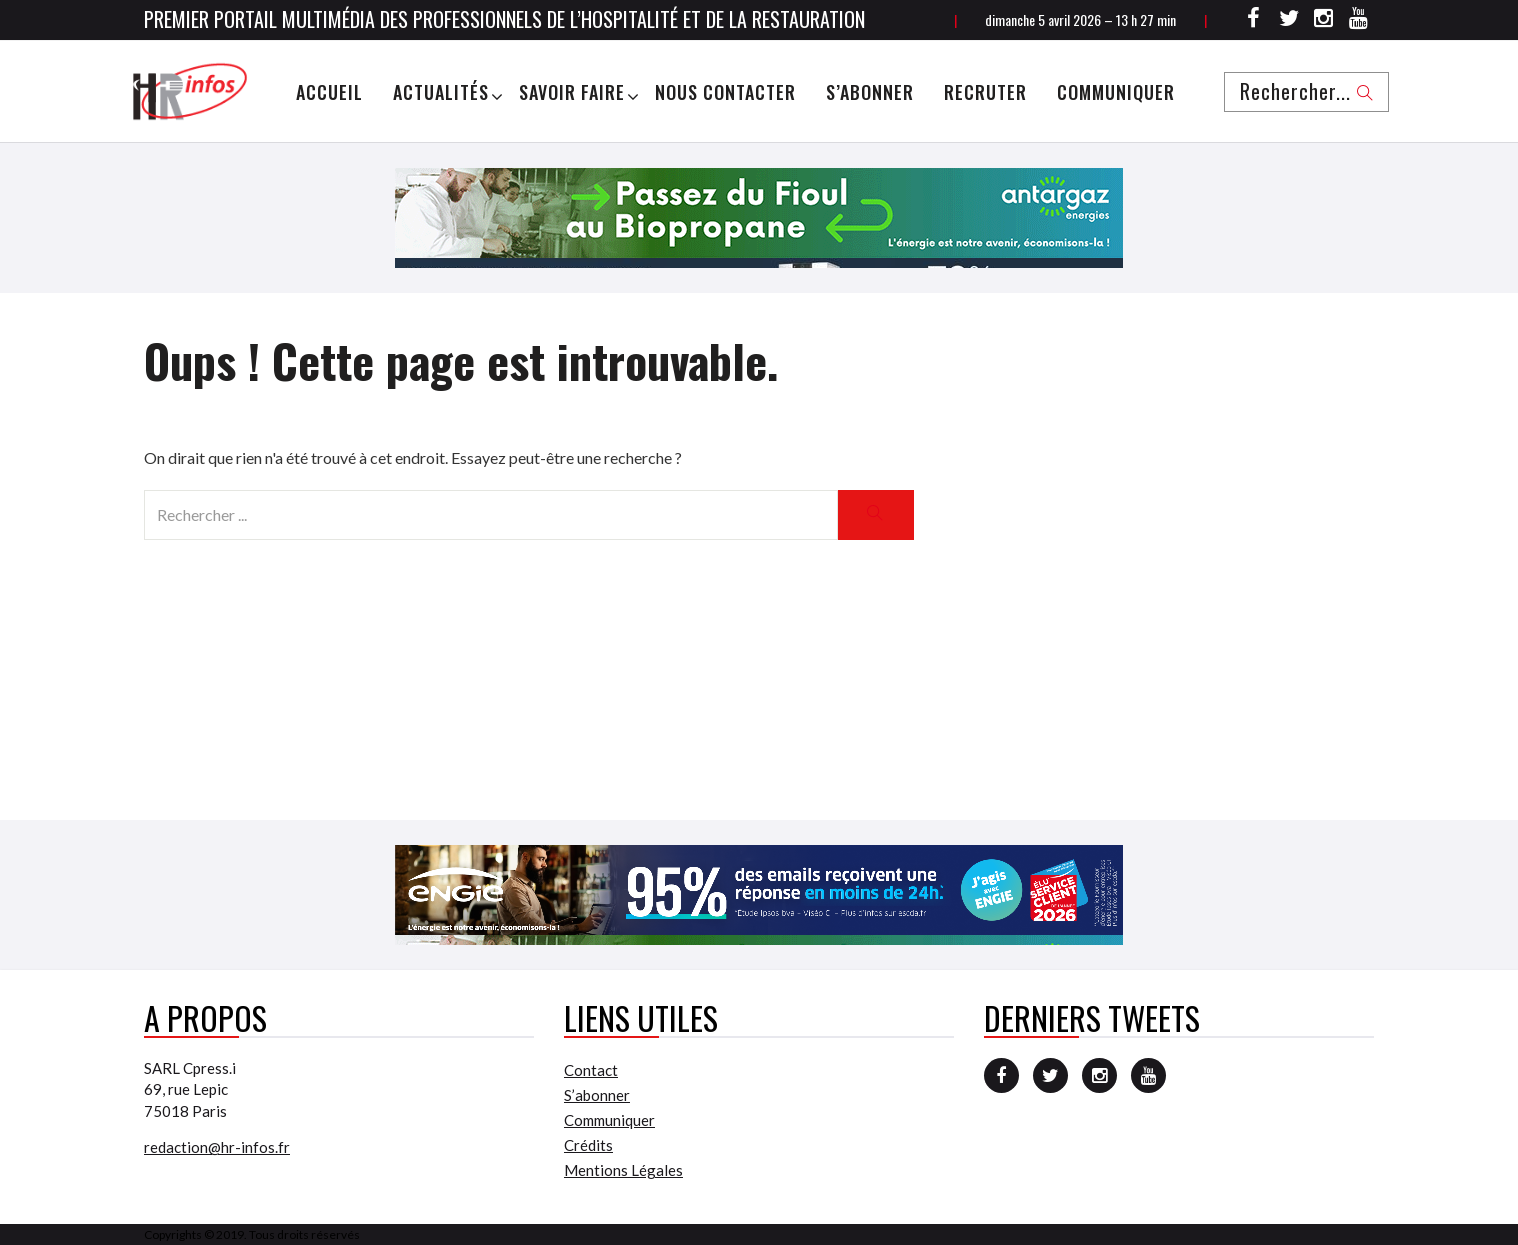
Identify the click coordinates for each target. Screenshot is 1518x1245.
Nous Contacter (725, 92)
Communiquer (1116, 92)
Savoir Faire (572, 92)
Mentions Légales (623, 1170)
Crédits (588, 1145)
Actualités (441, 92)
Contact (591, 1070)
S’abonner (870, 92)
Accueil (329, 92)
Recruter (985, 92)
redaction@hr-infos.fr (217, 1147)
